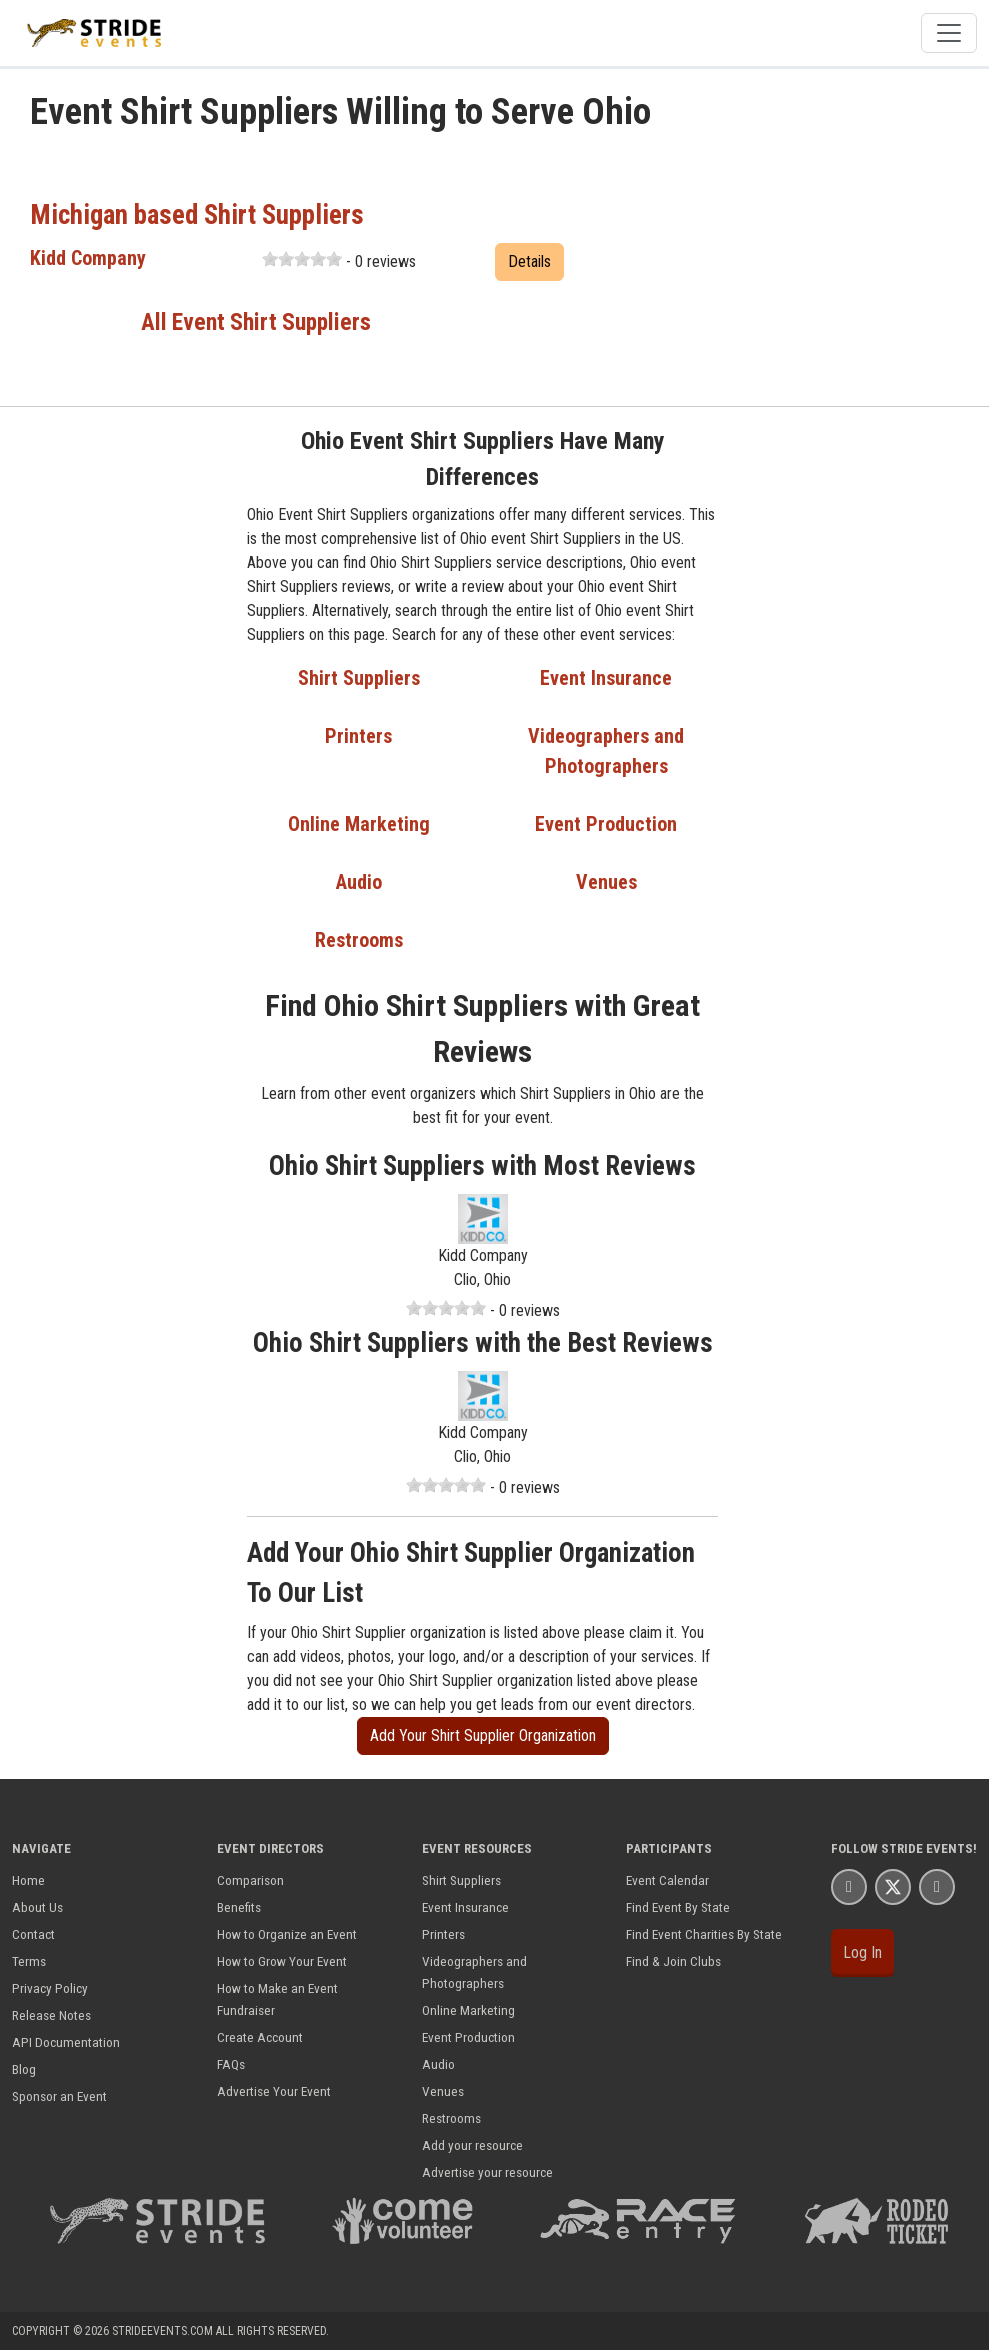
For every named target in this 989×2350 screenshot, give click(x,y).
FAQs (231, 2064)
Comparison (250, 1880)
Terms (29, 1961)
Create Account (260, 2037)
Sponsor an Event (59, 2096)
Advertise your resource (487, 2172)
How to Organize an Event (287, 1934)
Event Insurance (606, 678)
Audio (359, 882)
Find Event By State (678, 1907)
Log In (862, 1952)
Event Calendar (667, 1880)
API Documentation (66, 2042)
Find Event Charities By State (704, 1934)
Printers (358, 736)
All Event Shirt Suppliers (256, 322)
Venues (606, 882)
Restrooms (359, 940)
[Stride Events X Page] (893, 1886)
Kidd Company (88, 258)
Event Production (606, 824)
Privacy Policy (50, 1988)
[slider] (302, 259)
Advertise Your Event (274, 2091)
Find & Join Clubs (673, 1961)
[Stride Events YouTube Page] (937, 1886)
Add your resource (472, 2145)
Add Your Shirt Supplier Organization (483, 1735)
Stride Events (927, 1848)
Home (28, 1880)
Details (529, 261)
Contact (33, 1934)
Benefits (239, 1907)
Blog (24, 2069)
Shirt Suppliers (359, 678)
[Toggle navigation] (949, 33)
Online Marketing (359, 824)
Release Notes (51, 2015)
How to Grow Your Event (282, 1961)
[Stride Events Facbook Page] (849, 1886)
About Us (37, 1907)
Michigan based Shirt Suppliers (197, 215)
